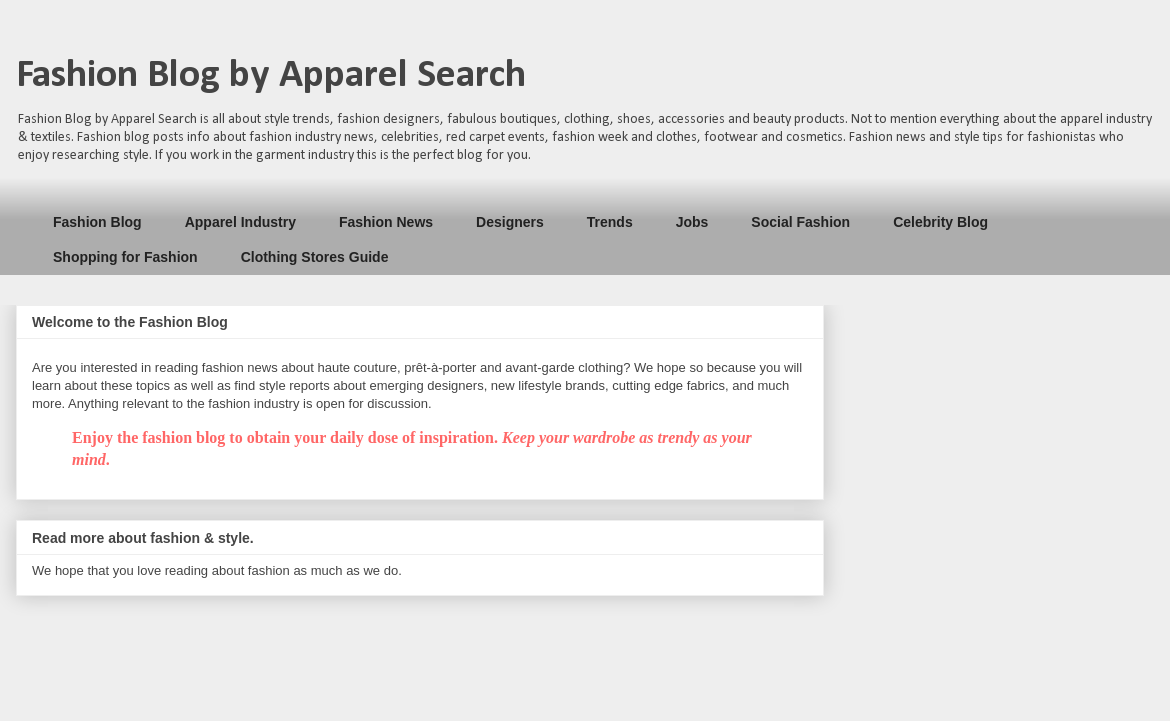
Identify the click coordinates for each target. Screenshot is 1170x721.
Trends (610, 222)
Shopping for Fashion (125, 257)
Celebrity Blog (940, 222)
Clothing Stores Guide (315, 257)
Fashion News (386, 222)
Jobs (692, 222)
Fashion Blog (97, 222)
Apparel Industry (240, 222)
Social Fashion (800, 222)
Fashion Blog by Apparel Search (271, 76)
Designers (510, 222)
